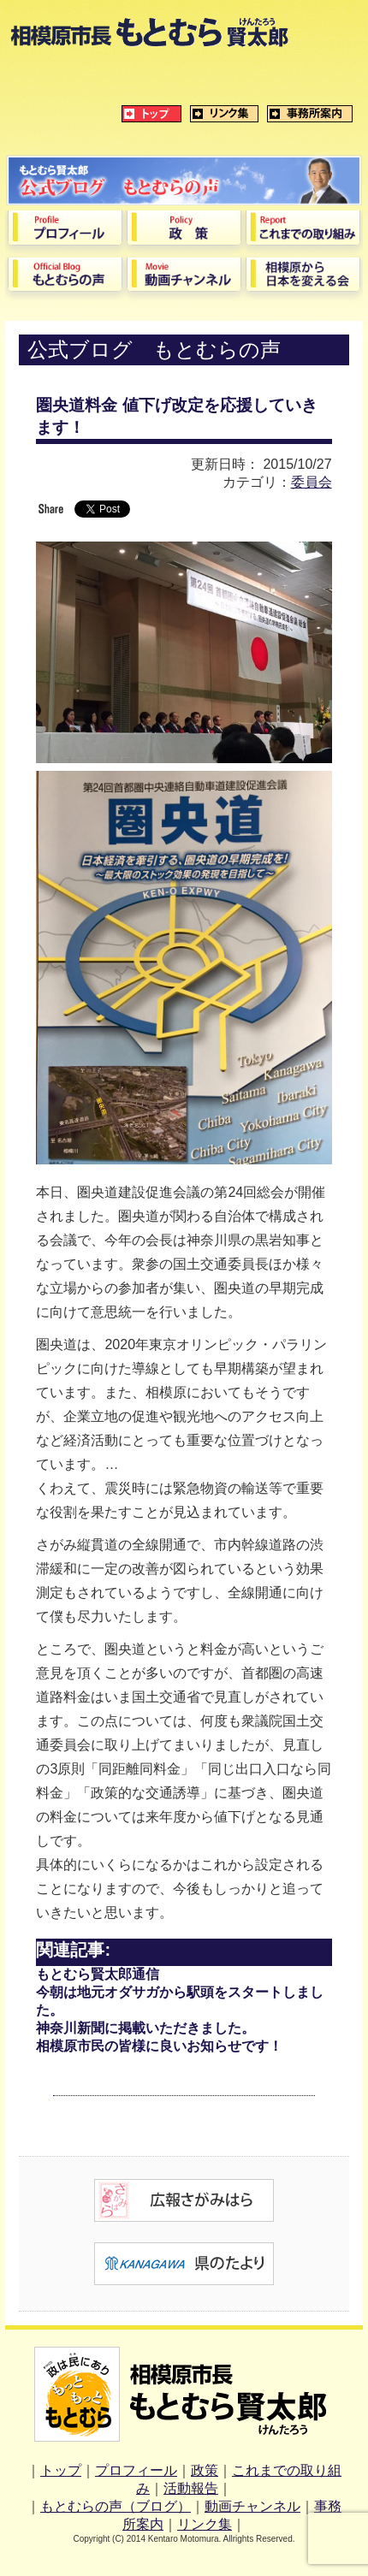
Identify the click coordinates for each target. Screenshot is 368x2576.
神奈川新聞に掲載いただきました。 (145, 2028)
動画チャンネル (252, 2506)
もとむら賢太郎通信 (97, 1974)
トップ (60, 2470)
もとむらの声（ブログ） (115, 2506)
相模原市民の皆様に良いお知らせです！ (159, 2046)
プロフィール (136, 2470)
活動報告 (190, 2488)
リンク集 (204, 2524)
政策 (204, 2470)
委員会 (311, 482)
